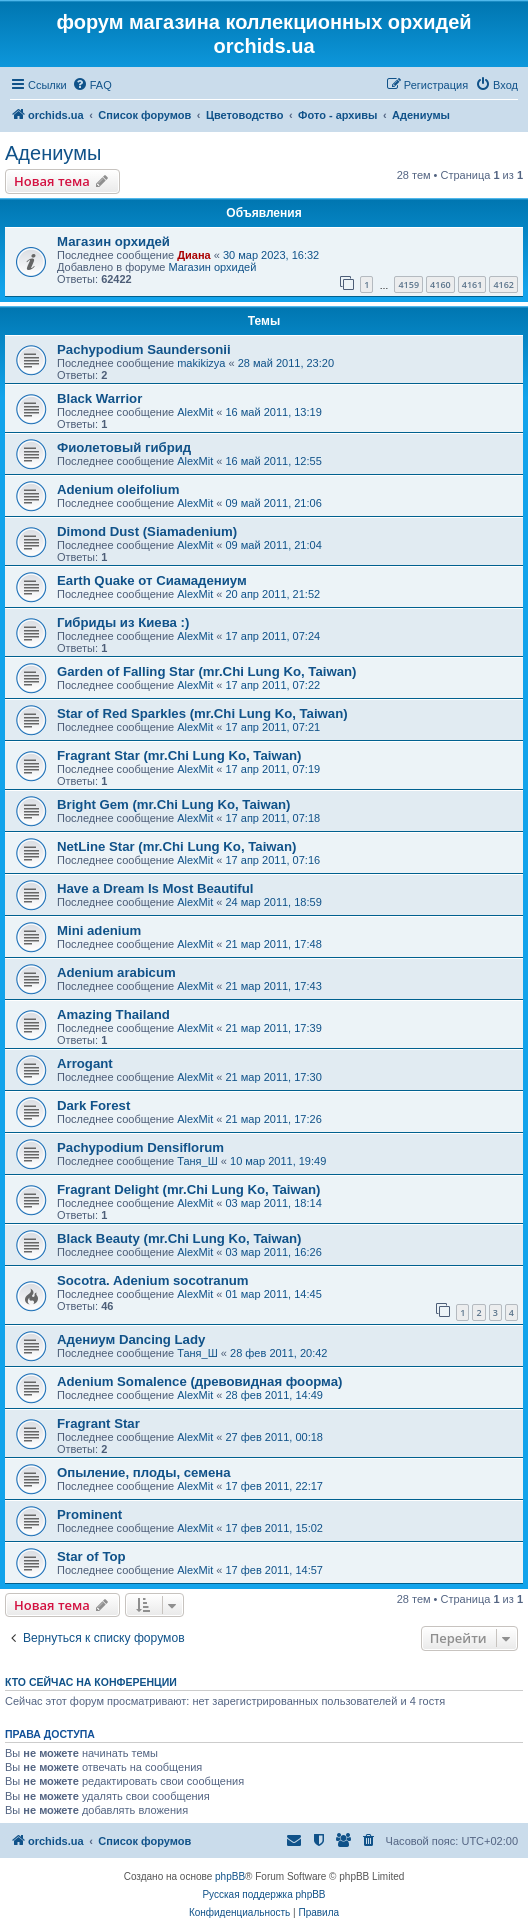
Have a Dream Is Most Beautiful (155, 888)
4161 (472, 284)
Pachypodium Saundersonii (144, 349)
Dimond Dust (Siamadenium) (147, 531)
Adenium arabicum (116, 972)
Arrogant (85, 1063)
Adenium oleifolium (118, 489)
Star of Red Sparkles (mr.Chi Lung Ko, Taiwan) (202, 713)
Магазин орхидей (113, 241)
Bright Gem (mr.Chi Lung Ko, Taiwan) (173, 804)
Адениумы (53, 153)
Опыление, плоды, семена (144, 1472)
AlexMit (195, 412)
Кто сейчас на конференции (91, 1682)
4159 (408, 284)
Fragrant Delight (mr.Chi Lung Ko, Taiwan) (189, 1189)
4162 (503, 284)
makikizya (201, 363)
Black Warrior (99, 398)
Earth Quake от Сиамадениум (152, 580)
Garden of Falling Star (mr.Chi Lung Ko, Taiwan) (206, 671)
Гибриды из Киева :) (123, 622)
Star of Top (91, 1556)
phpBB (230, 1876)
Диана (193, 255)
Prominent (89, 1514)
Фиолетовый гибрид (124, 447)
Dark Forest (93, 1105)
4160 (440, 284)
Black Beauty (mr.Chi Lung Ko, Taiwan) (179, 1238)
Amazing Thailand (113, 1014)
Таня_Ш (197, 1161)
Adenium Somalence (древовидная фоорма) (199, 1381)
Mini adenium (99, 930)
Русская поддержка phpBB (263, 1894)
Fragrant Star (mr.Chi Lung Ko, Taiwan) (179, 755)
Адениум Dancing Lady (131, 1339)
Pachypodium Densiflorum (140, 1147)
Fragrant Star (98, 1423)
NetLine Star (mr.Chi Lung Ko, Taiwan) (176, 846)
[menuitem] (92, 85)
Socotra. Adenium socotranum (153, 1280)
